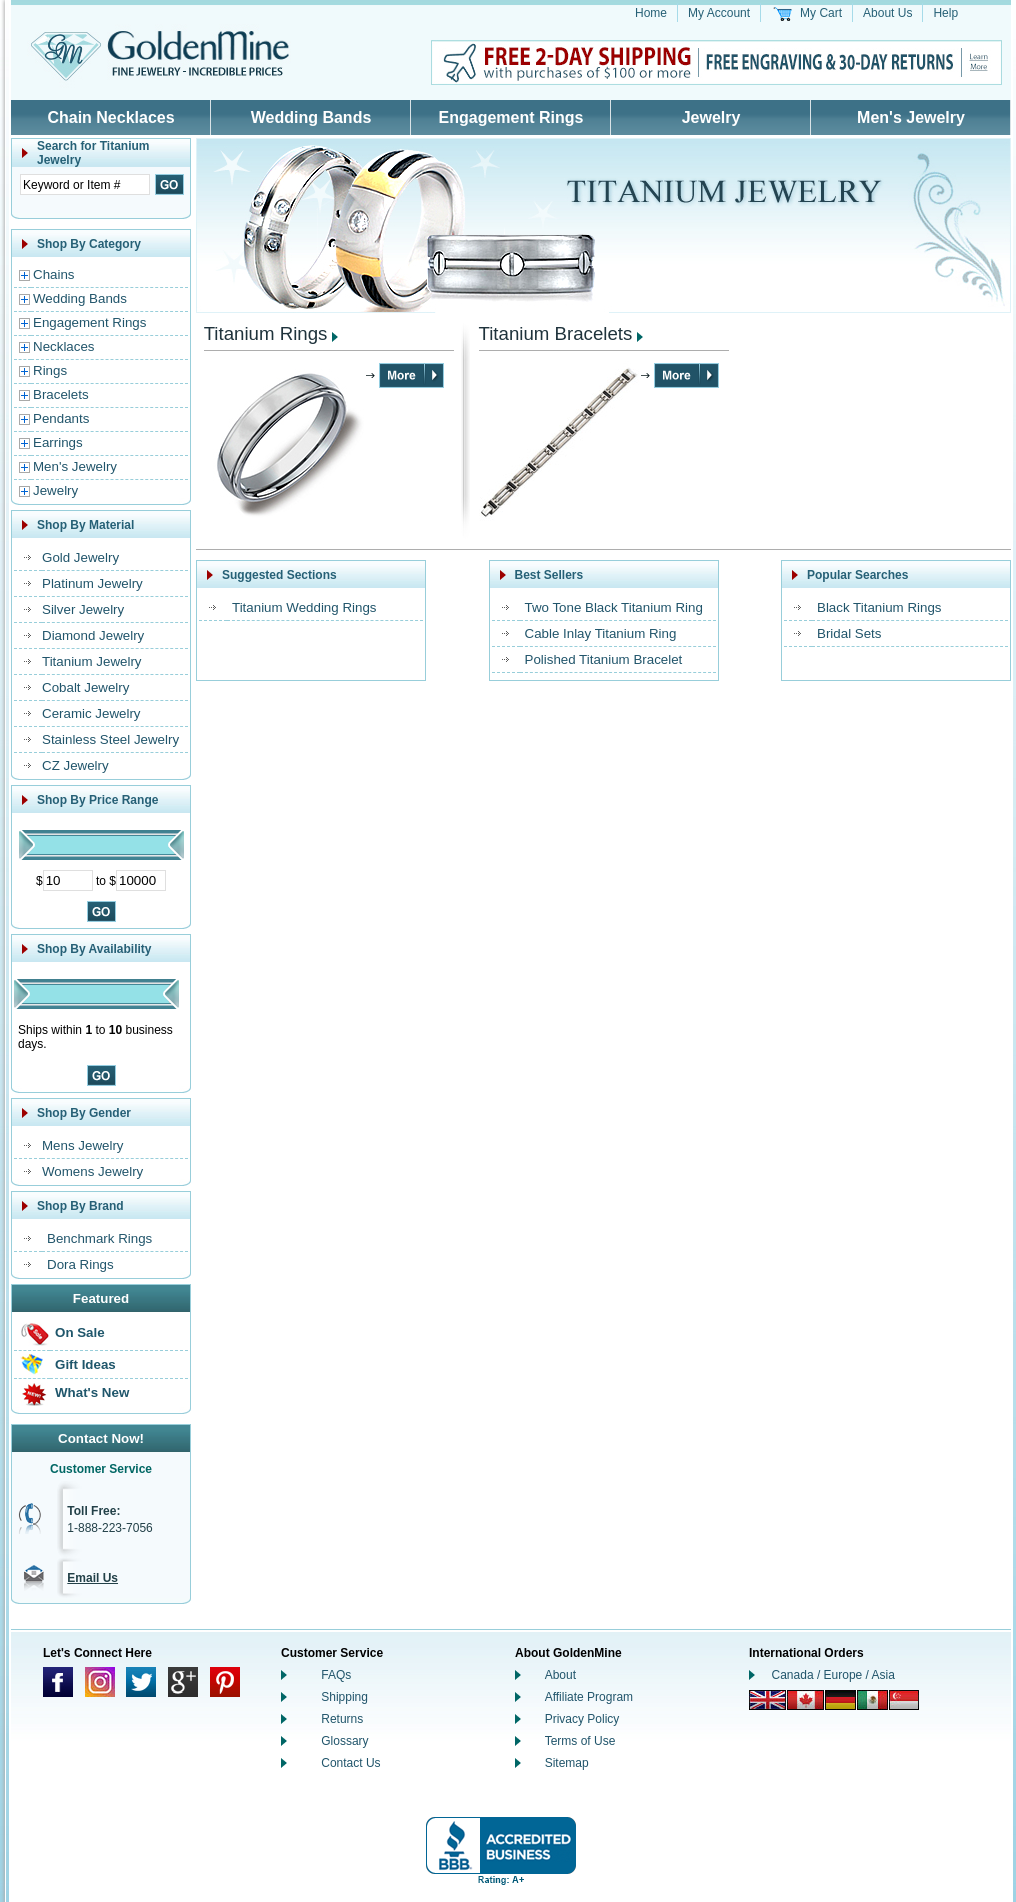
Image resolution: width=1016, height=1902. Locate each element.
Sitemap (567, 1763)
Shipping (344, 1697)
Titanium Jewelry (92, 661)
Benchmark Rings (99, 1238)
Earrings (58, 442)
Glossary (344, 1741)
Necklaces (63, 346)
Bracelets (61, 394)
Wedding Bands (311, 117)
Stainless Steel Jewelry (110, 739)
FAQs (336, 1675)
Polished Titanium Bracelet (604, 659)
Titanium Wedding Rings (304, 607)
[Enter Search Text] (85, 184)
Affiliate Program (589, 1697)
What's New (92, 1392)
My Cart (821, 13)
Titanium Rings (266, 333)
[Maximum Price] (141, 880)
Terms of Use (580, 1741)
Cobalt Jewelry (85, 687)
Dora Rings (80, 1264)
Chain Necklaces (110, 117)
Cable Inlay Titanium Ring (601, 633)
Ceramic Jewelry (91, 713)
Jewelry (711, 117)
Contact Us (350, 1763)
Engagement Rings (511, 117)
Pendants (61, 418)
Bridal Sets (849, 633)
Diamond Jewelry (93, 635)
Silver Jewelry (83, 609)
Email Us (92, 1578)
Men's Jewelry (911, 117)
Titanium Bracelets (556, 333)
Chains (54, 274)
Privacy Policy (582, 1719)
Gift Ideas (85, 1364)
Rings (50, 370)
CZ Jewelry (75, 765)
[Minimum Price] (68, 880)
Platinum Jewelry (92, 583)
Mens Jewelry (82, 1145)
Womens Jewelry (92, 1171)
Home (651, 13)
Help (945, 13)
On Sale (80, 1332)
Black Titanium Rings (879, 607)
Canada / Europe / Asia (833, 1675)
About (560, 1675)
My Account (719, 13)
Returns (342, 1719)
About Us (887, 13)
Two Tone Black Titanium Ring (614, 607)
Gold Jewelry (80, 557)
